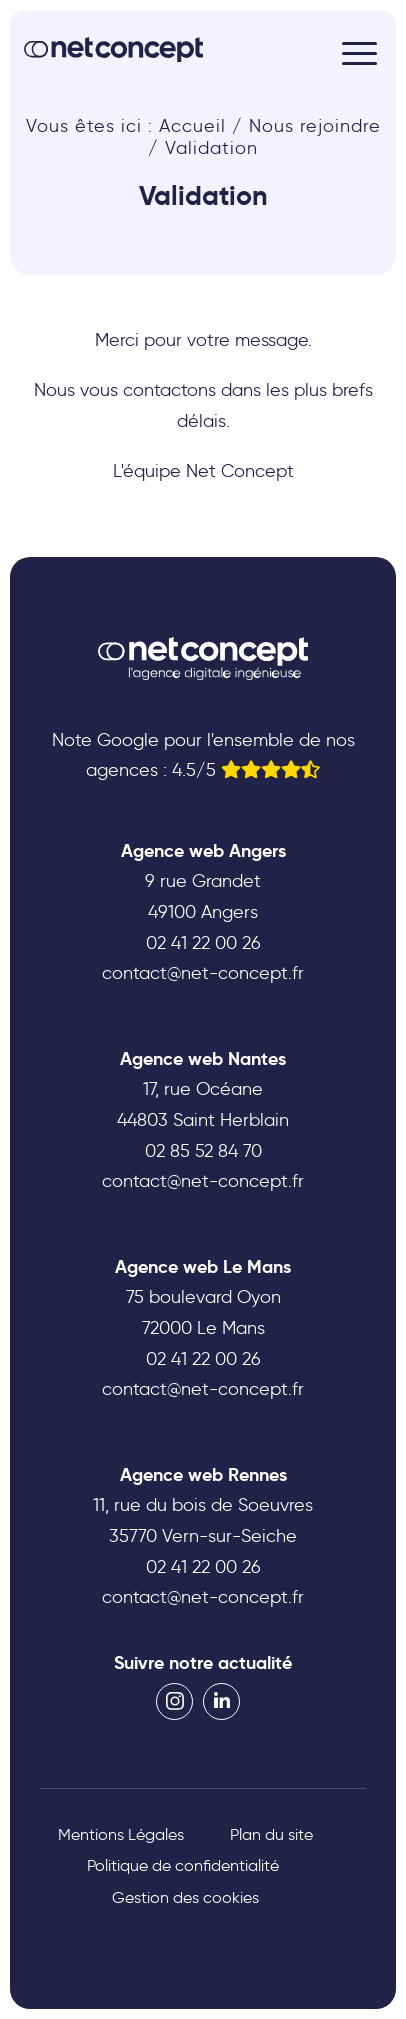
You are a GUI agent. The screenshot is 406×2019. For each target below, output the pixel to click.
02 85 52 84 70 (203, 1151)
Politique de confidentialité (183, 1865)
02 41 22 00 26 (203, 943)
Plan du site (271, 1834)
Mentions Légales (121, 1834)
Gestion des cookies (185, 1897)
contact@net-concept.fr (203, 973)
